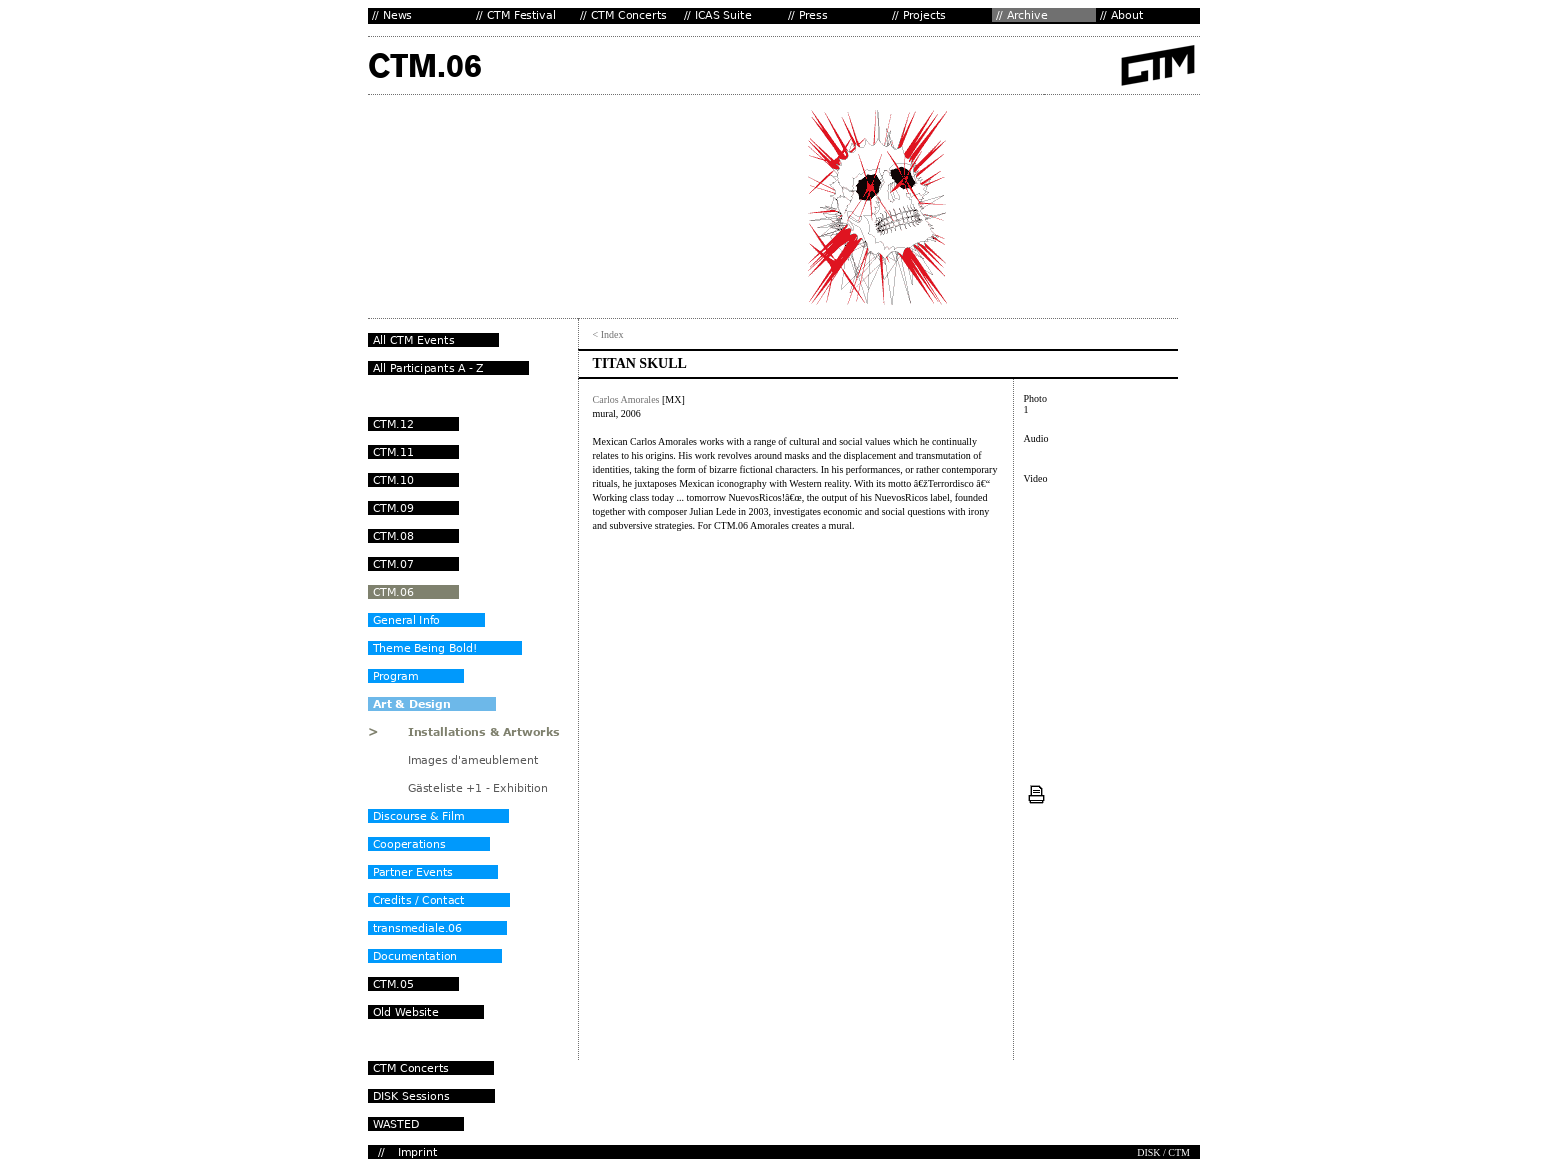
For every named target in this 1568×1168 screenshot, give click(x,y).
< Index (608, 334)
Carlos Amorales (626, 399)
